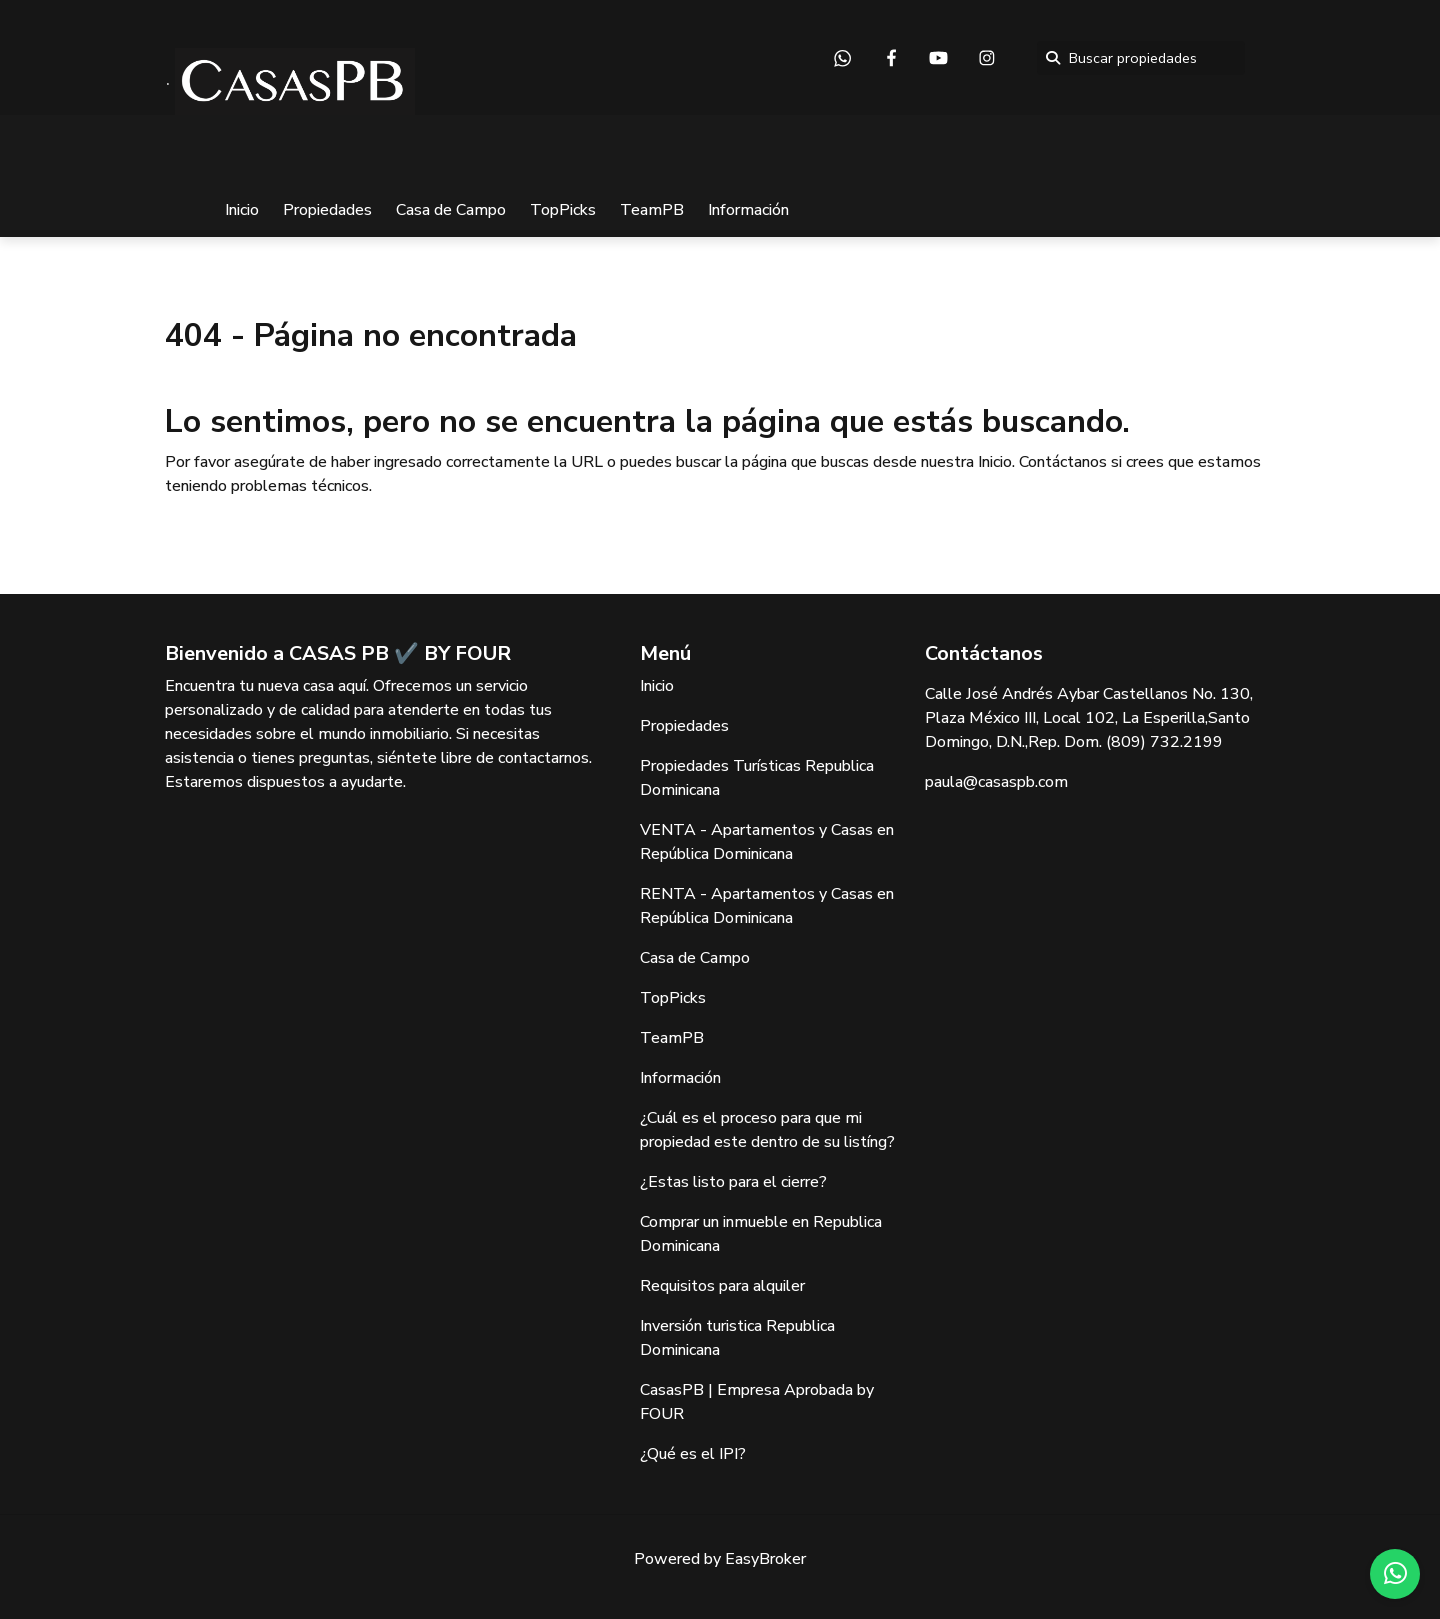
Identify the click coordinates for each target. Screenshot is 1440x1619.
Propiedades (327, 210)
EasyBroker (765, 1559)
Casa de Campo (451, 210)
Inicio (242, 210)
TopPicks (563, 210)
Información (748, 210)
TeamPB (652, 210)
